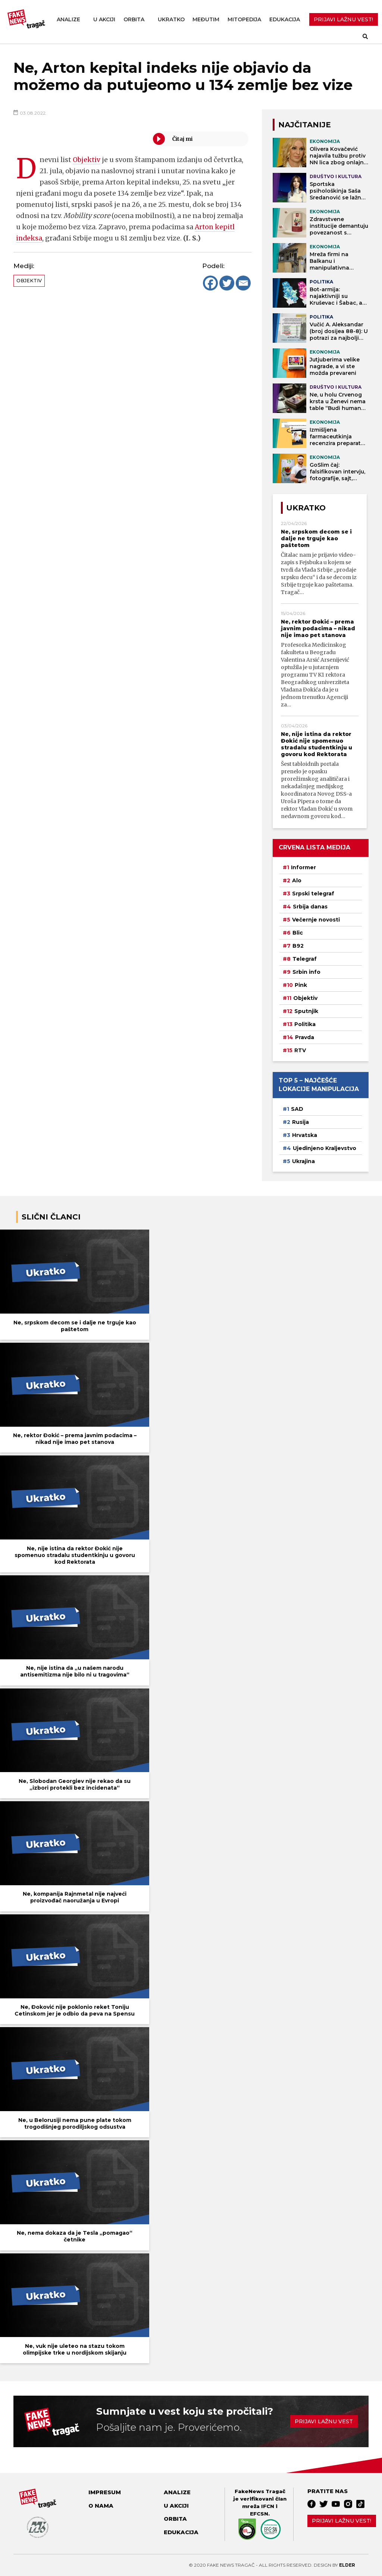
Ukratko (171, 19)
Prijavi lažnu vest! (341, 2520)
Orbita (133, 19)
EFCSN (259, 2514)
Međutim (205, 19)
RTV (300, 1050)
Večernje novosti (316, 919)
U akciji (104, 19)
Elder (347, 2565)
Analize (68, 19)
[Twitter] (226, 283)
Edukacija (284, 19)
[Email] (243, 283)
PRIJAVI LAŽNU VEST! (343, 19)
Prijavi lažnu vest (324, 2421)
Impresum (104, 2492)
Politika (305, 1024)
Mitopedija (244, 19)
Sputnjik (306, 1011)
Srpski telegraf (313, 893)
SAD (297, 1109)
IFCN (267, 2506)
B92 (298, 945)
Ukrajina (303, 1161)
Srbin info (306, 972)
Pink (301, 985)
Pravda (304, 1037)
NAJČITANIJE (304, 124)
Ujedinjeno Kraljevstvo (324, 1148)
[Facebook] (210, 283)
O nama (100, 2505)
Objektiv (87, 159)
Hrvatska (304, 1135)
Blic (297, 932)
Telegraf (304, 958)
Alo (296, 880)
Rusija (300, 1122)
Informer (303, 867)
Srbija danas (310, 906)
